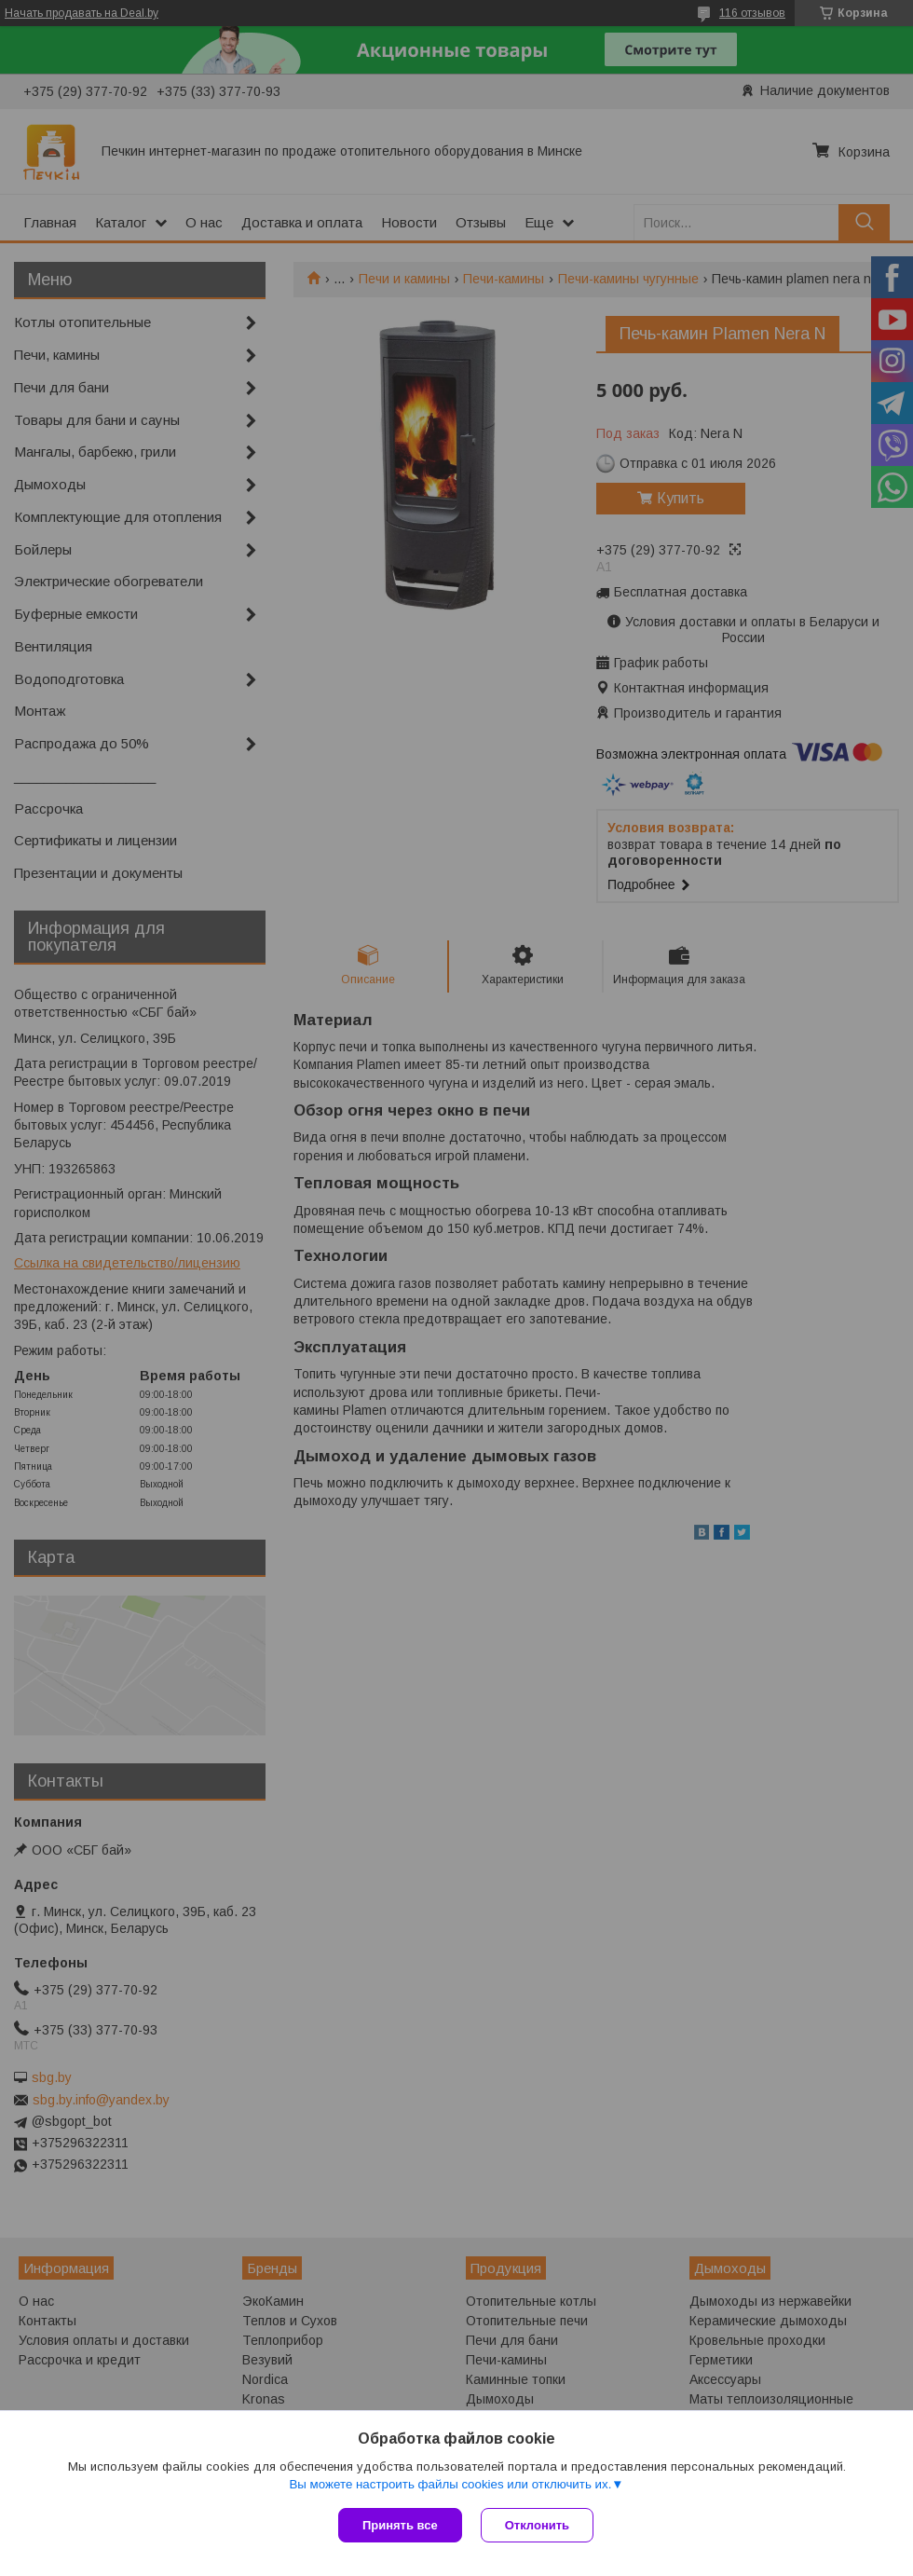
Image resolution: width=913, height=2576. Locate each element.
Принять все (400, 2525)
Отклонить (537, 2525)
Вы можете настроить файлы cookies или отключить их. (450, 2484)
